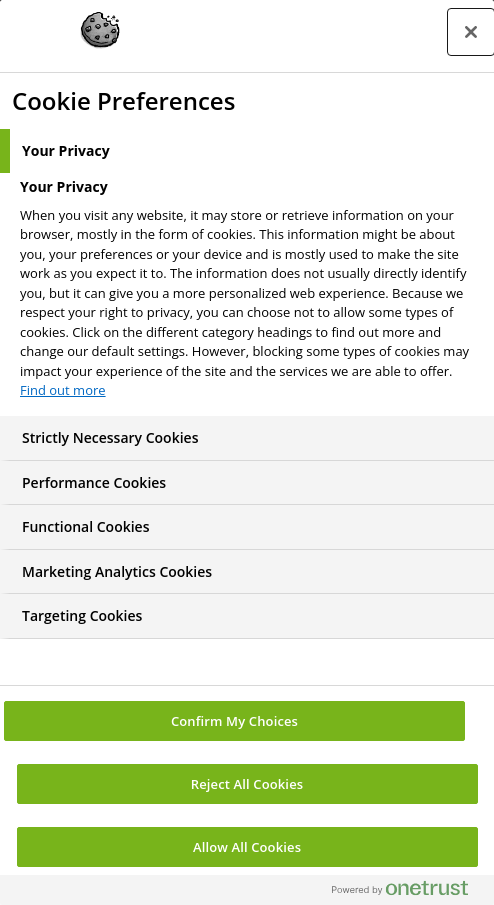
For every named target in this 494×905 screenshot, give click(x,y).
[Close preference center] (471, 32)
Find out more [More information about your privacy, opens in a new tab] (63, 390)
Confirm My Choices (234, 721)
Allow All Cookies (247, 847)
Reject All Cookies (247, 784)
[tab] (247, 151)
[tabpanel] (249, 294)
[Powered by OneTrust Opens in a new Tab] (408, 892)
